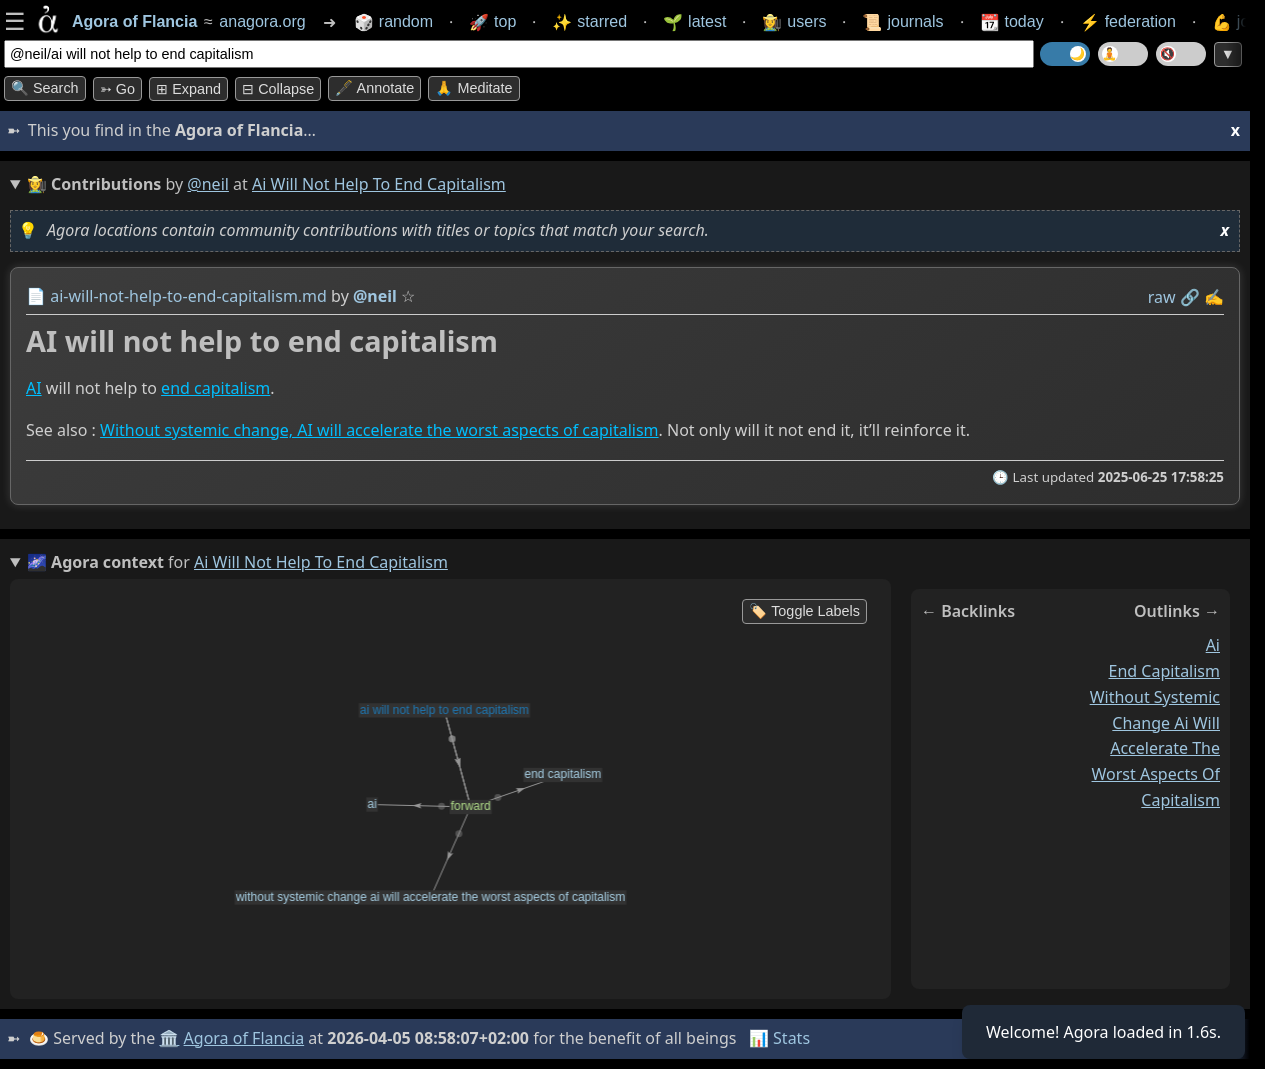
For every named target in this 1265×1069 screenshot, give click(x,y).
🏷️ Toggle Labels (804, 611)
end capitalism (215, 388)
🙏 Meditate (473, 88)
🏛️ (169, 1038)
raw (1162, 297)
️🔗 (1190, 297)
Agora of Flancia (244, 1038)
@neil (208, 184)
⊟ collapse (278, 89)
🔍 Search (45, 88)
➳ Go (117, 89)
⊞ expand (188, 89)
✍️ (1214, 297)
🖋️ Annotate (374, 88)
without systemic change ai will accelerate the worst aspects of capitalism (1155, 748)
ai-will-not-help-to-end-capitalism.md (188, 296)
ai (1213, 645)
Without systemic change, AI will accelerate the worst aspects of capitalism (379, 430)
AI (34, 388)
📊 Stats (779, 1038)
